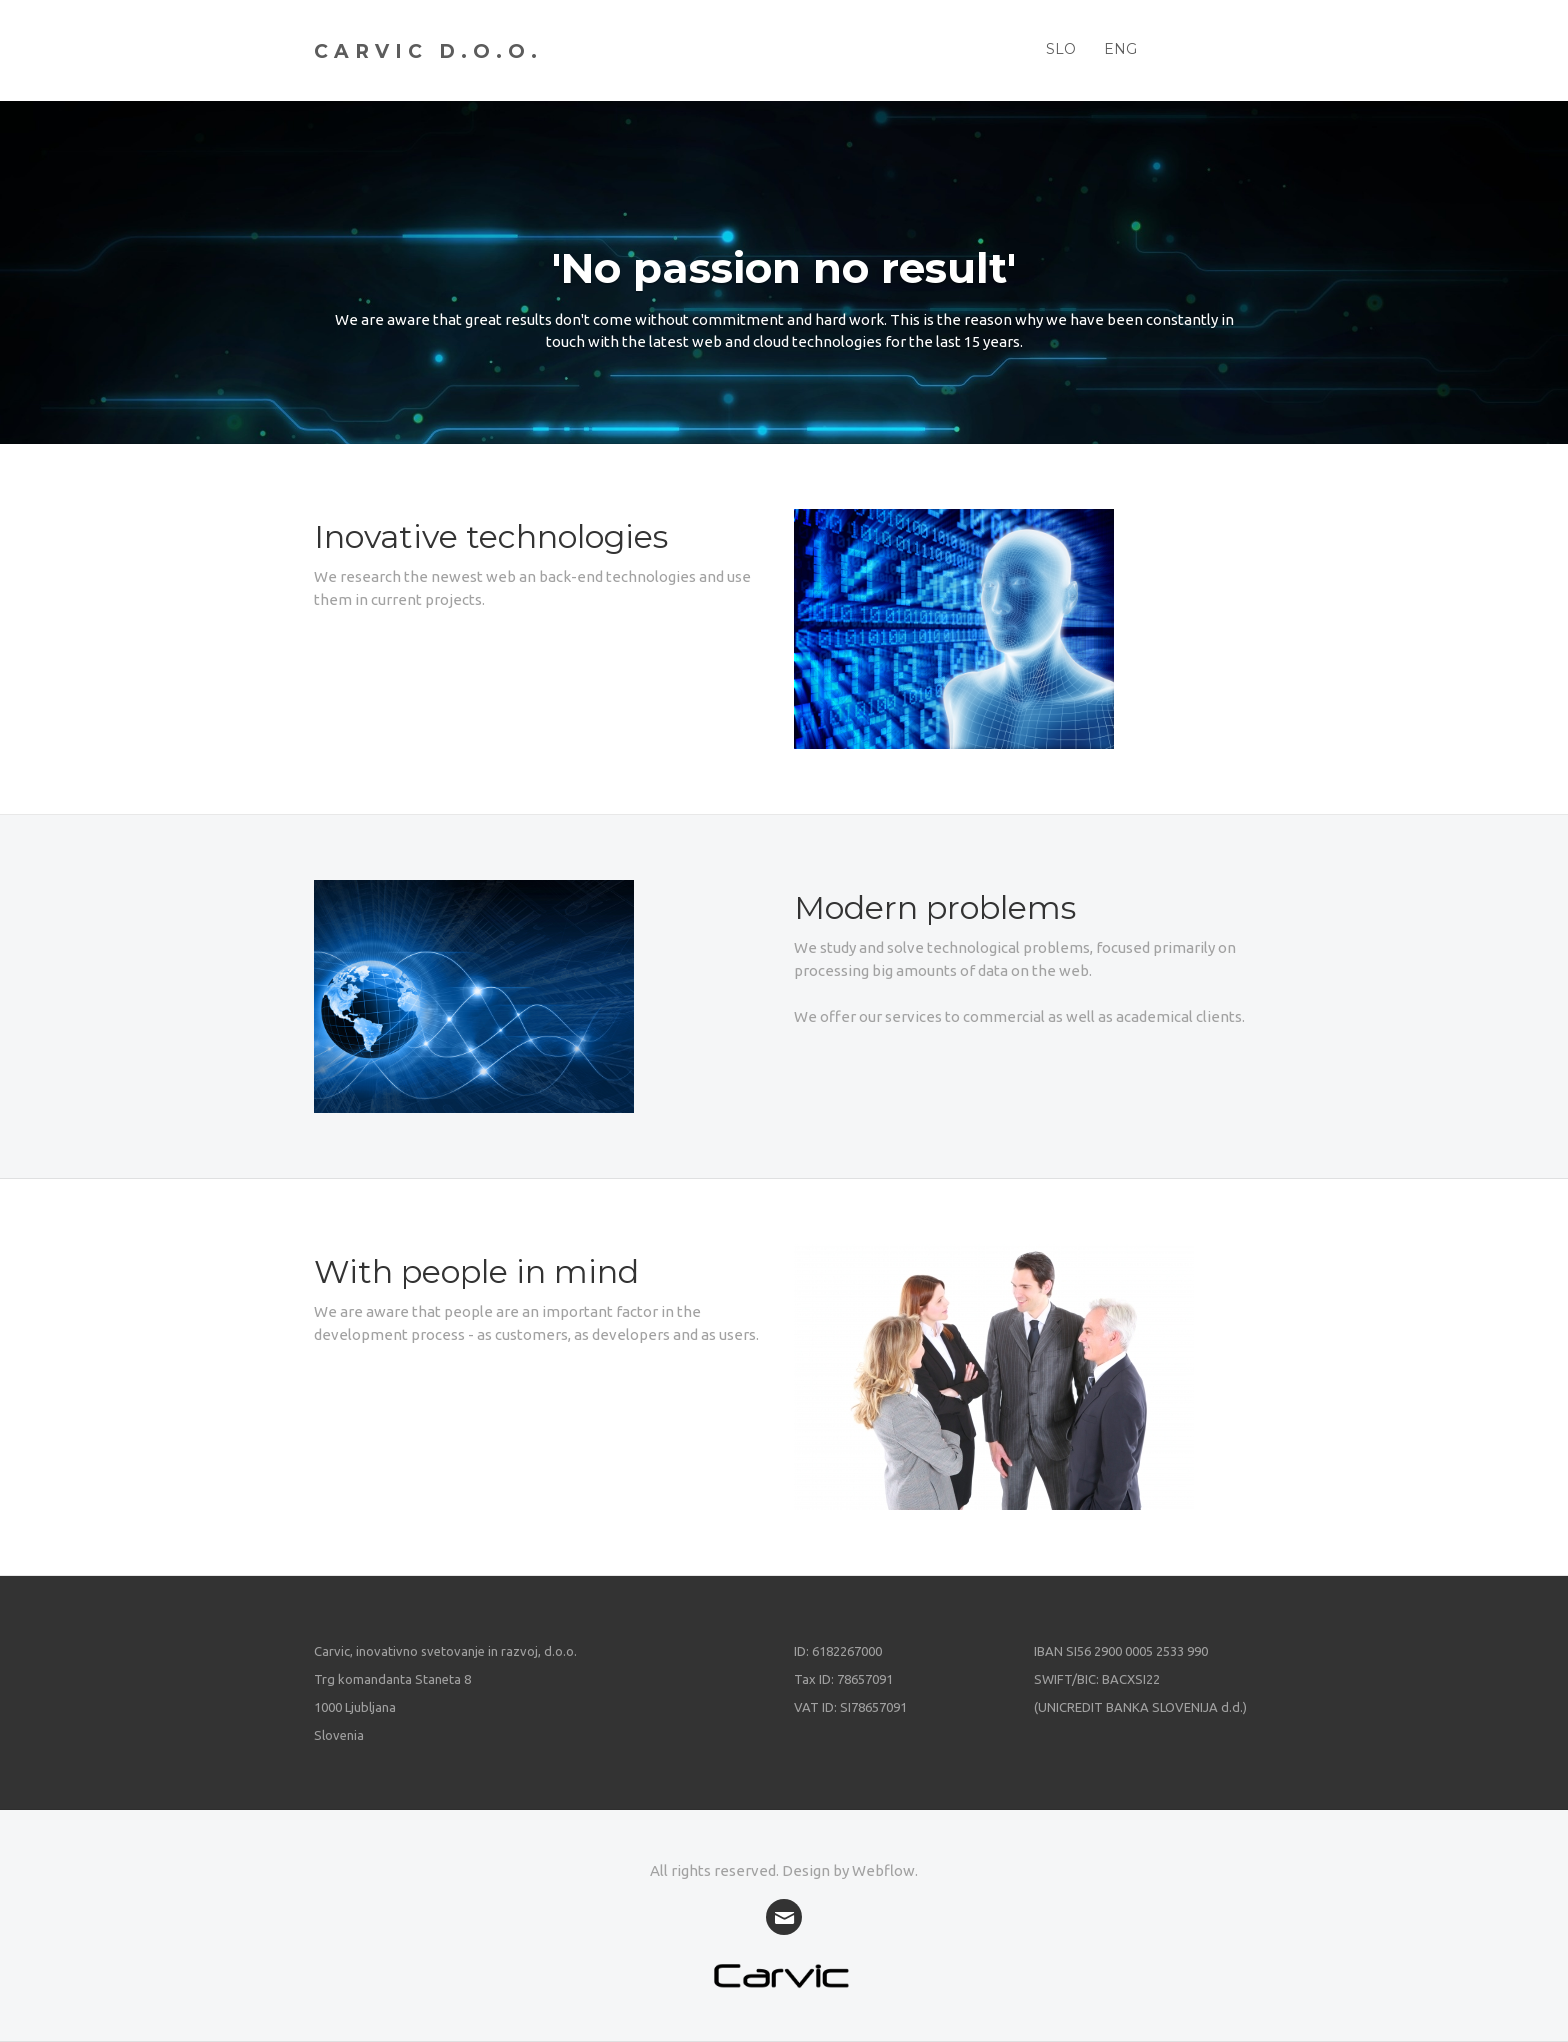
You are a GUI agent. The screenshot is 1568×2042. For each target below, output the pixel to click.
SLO (1061, 49)
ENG (1120, 49)
